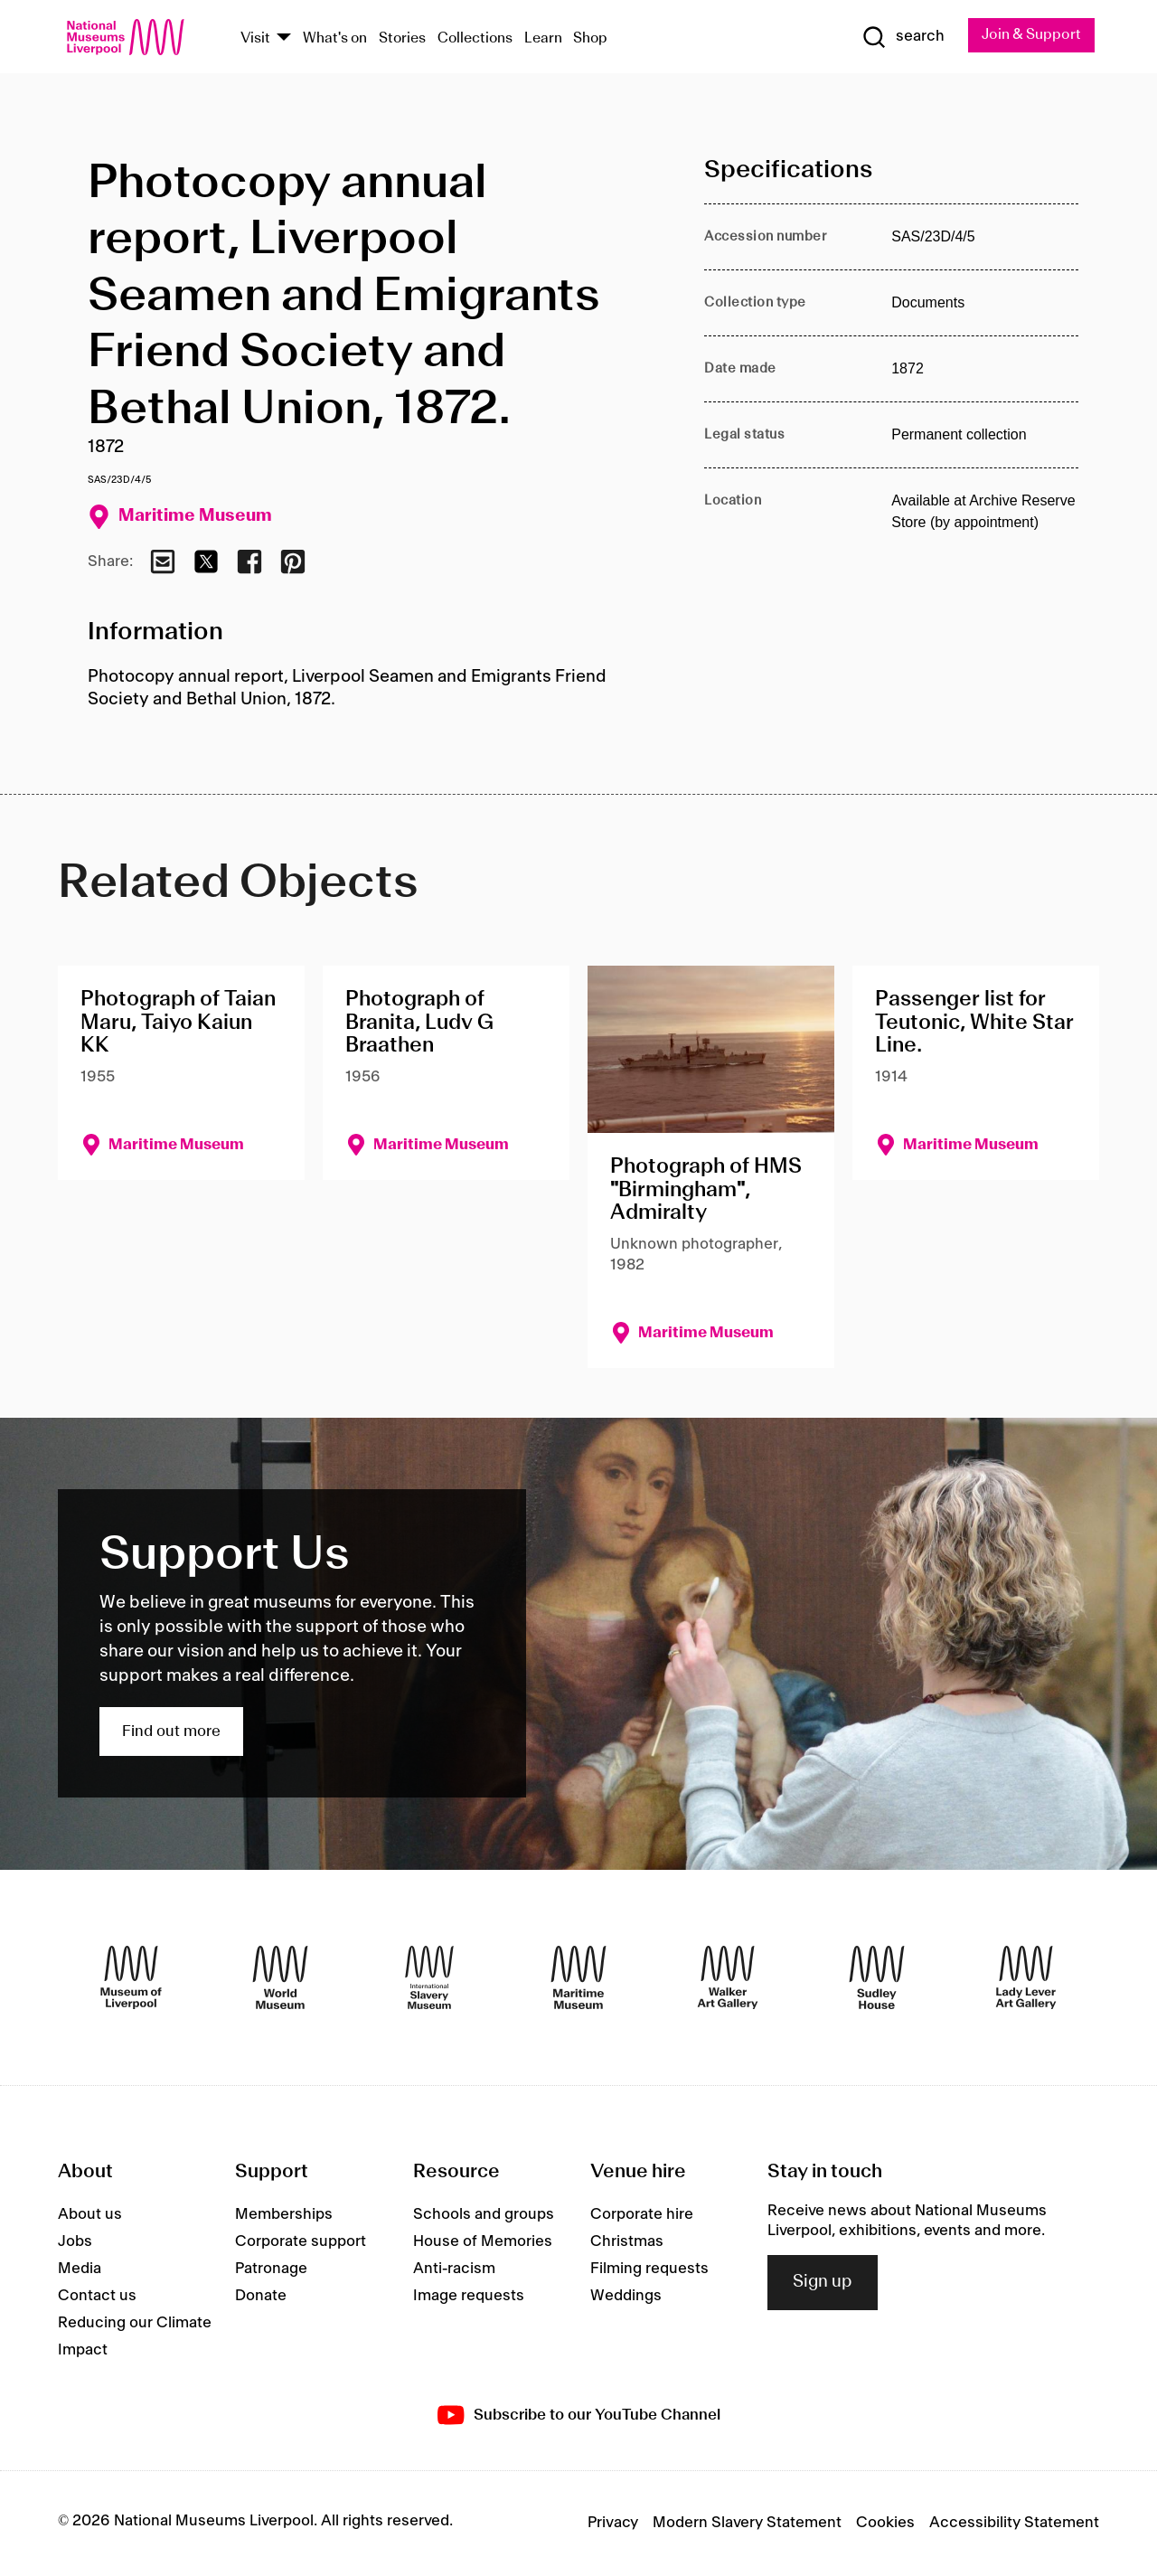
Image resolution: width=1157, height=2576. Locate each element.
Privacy (613, 2524)
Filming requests (649, 2270)
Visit (255, 39)
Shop (590, 39)
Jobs (75, 2243)
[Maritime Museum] (578, 1979)
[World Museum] (280, 1979)
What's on (335, 39)
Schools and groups (483, 2216)
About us (90, 2216)
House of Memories (482, 2243)
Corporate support (300, 2243)
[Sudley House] (877, 1979)
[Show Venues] (284, 39)
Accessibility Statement (1014, 2524)
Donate (261, 2297)
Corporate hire (641, 2216)
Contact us (97, 2297)
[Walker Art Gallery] (727, 1979)
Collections (475, 39)
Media (79, 2270)
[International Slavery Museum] (429, 1979)
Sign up (822, 2285)
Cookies (885, 2524)
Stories (402, 39)
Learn (543, 39)
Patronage (271, 2270)
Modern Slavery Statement (747, 2524)
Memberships (284, 2216)
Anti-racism (454, 2270)
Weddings (626, 2297)
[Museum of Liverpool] (131, 1979)
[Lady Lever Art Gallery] (1026, 1979)
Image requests (468, 2297)
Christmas (626, 2243)
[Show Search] (894, 38)
